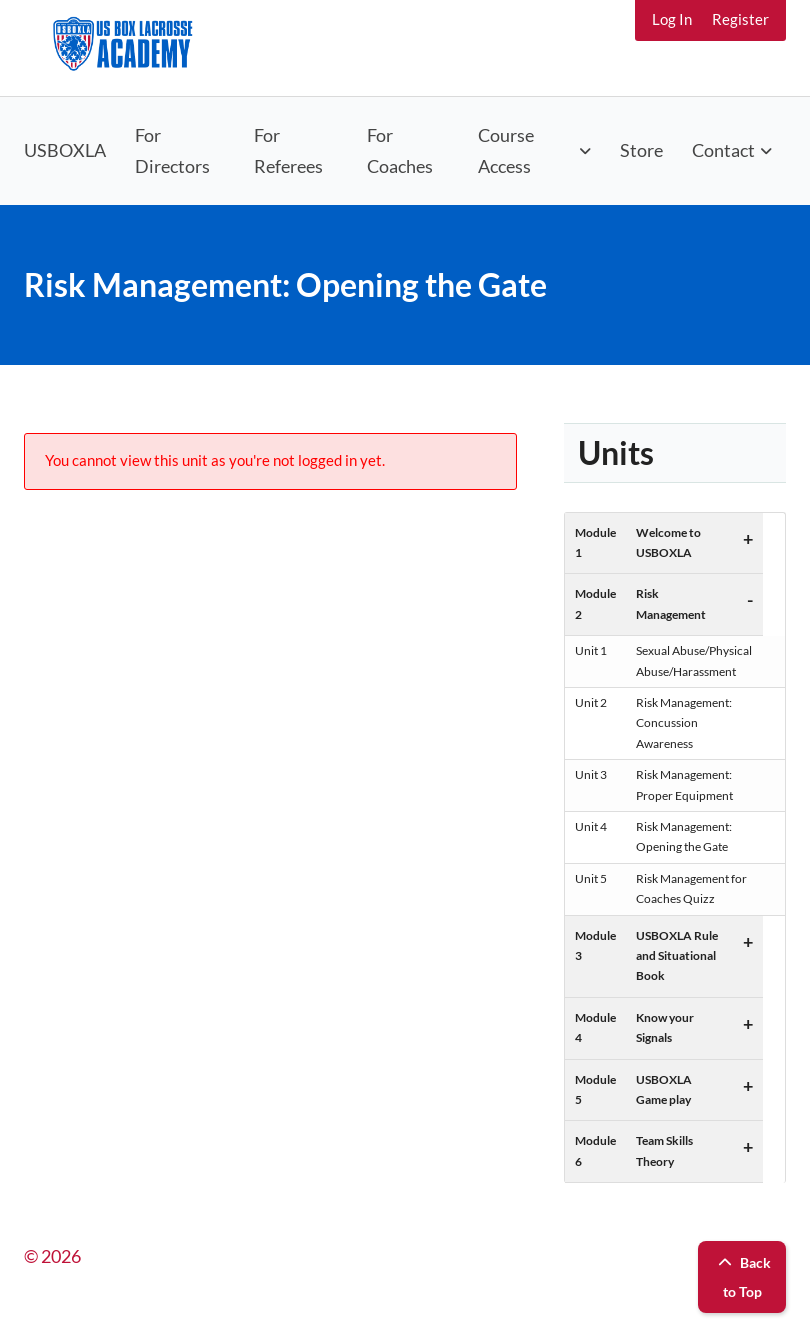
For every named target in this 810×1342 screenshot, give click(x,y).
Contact (723, 150)
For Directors (172, 150)
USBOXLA (65, 150)
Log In (672, 19)
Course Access (506, 150)
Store (641, 150)
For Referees (288, 150)
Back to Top (742, 1277)
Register (740, 19)
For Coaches (400, 150)
